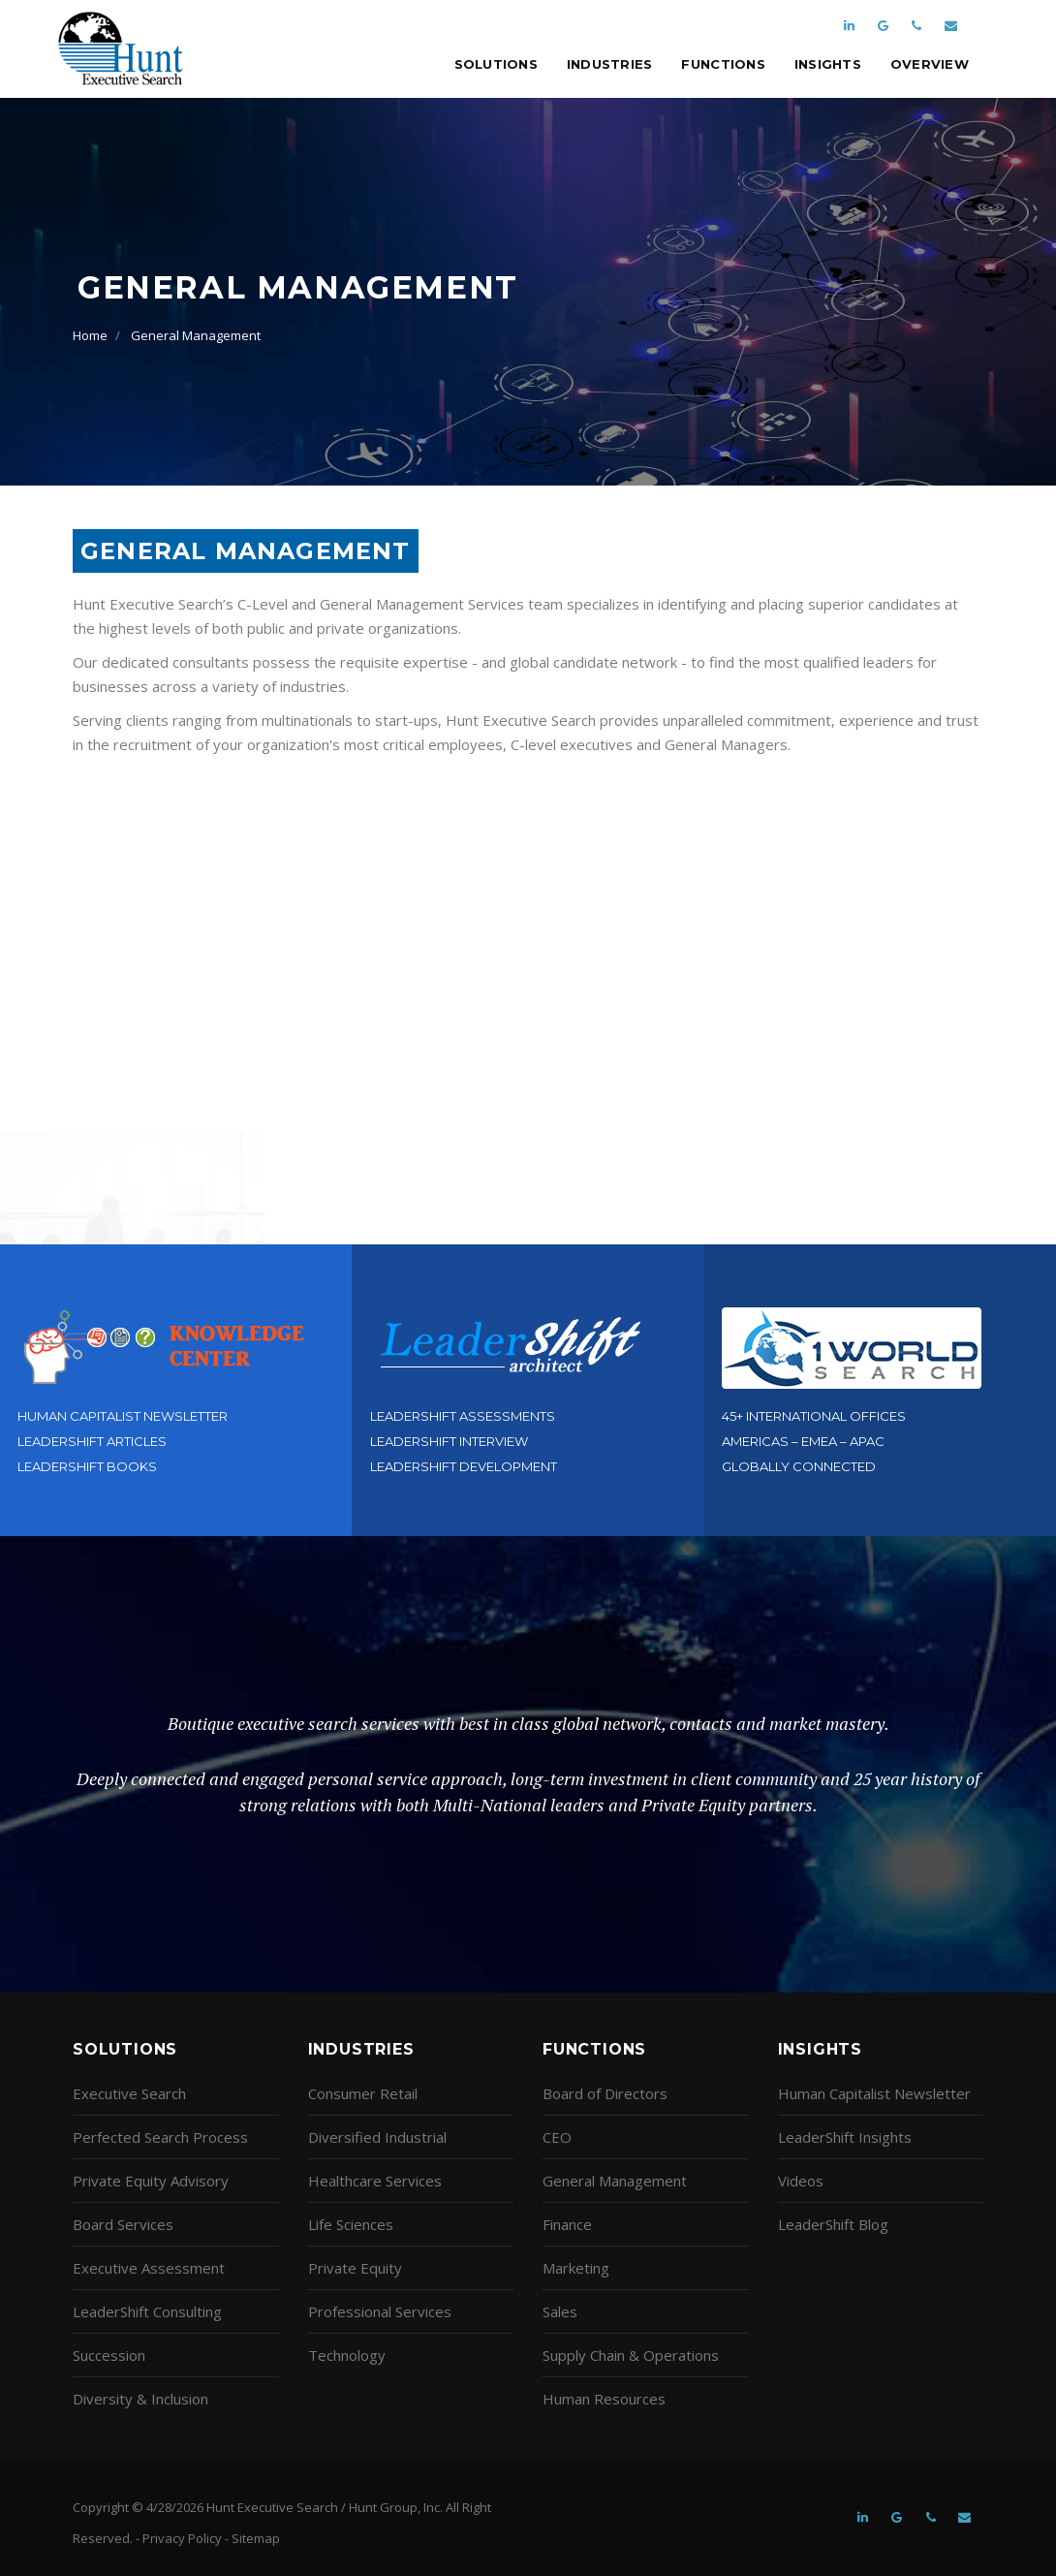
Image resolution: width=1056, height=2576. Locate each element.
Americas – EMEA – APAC (803, 1441)
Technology (347, 2355)
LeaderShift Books (87, 1466)
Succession (109, 2355)
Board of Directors (605, 2093)
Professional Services (379, 2311)
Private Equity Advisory (151, 2180)
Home (90, 335)
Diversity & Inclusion (140, 2398)
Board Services (123, 2224)
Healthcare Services (375, 2180)
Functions (722, 64)
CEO (557, 2137)
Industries (610, 64)
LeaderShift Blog (833, 2224)
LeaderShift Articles (92, 1441)
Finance (567, 2224)
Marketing (576, 2268)
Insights (827, 64)
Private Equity (355, 2268)
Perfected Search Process (160, 2137)
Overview (929, 64)
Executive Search (129, 2093)
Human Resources (604, 2398)
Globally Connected (799, 1466)
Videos (800, 2180)
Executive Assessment (149, 2268)
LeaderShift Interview (449, 1441)
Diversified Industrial (377, 2137)
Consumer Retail (363, 2093)
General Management (196, 335)
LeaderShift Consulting (147, 2311)
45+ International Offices (814, 1416)
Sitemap (256, 2538)
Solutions (496, 64)
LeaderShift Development (463, 1466)
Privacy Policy (182, 2538)
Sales (560, 2311)
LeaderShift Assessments (462, 1416)
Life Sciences (350, 2224)
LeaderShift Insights (845, 2137)
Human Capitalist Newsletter (122, 1416)
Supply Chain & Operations (631, 2355)
